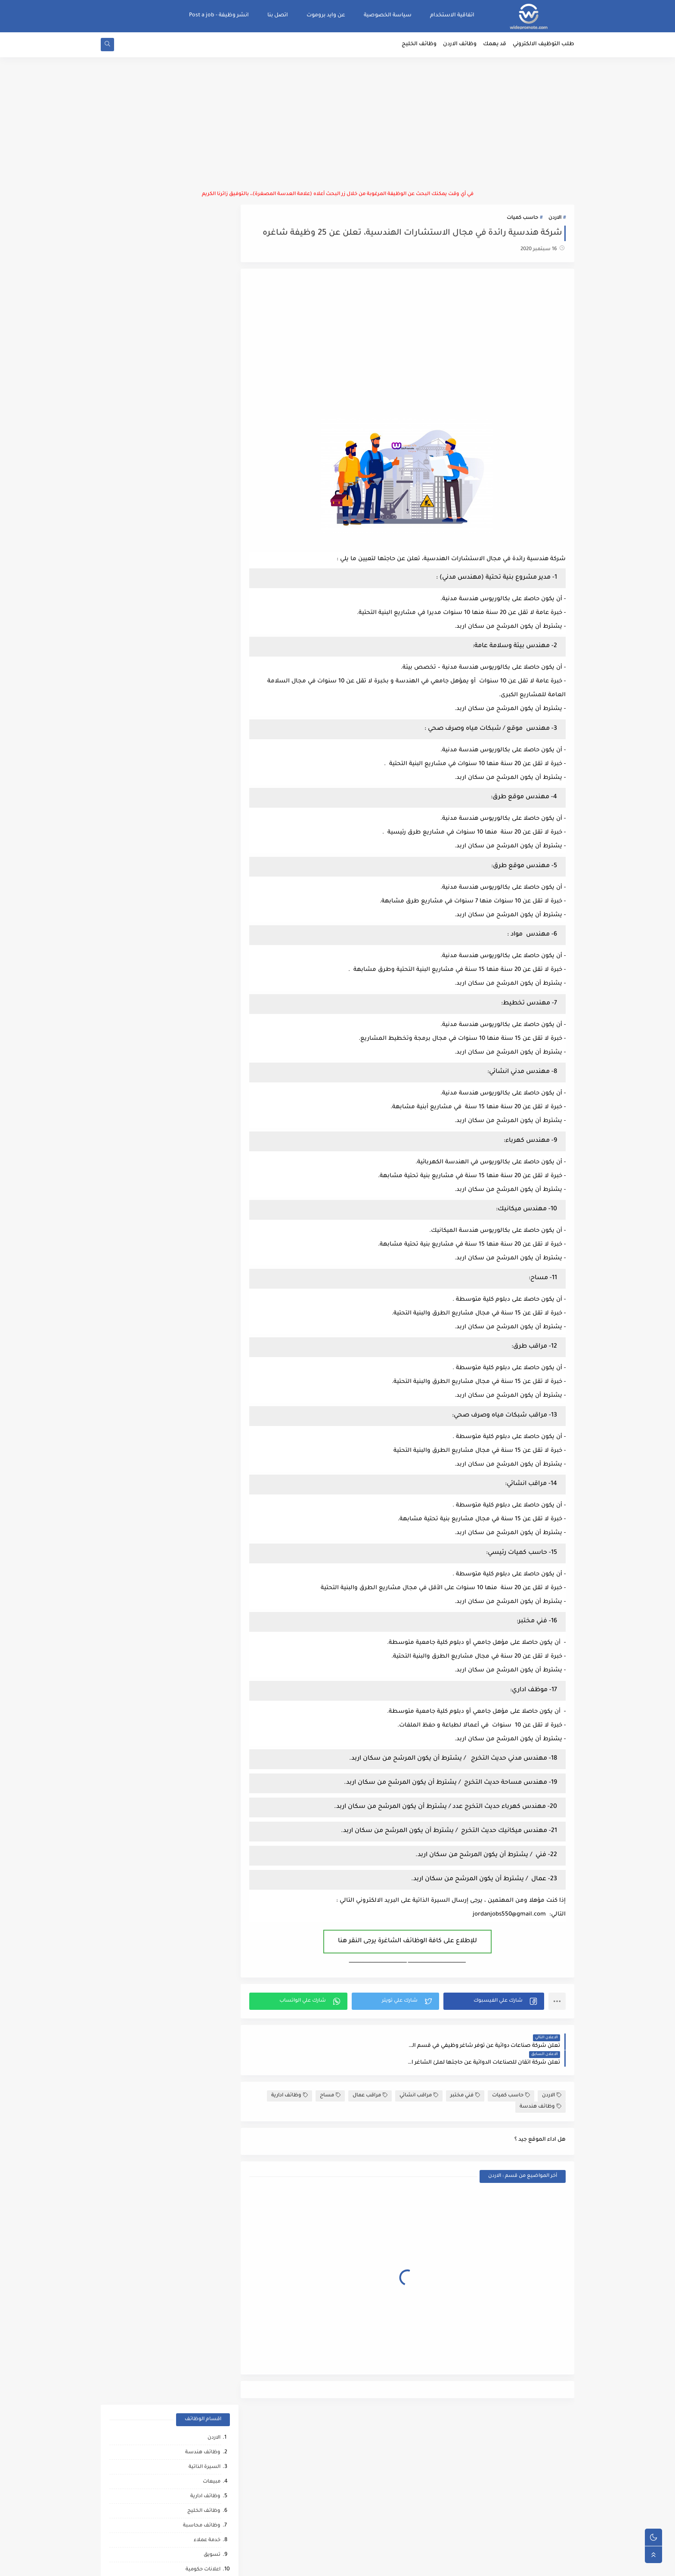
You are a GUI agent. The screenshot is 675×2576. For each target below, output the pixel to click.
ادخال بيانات (206, 458)
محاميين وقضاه (201, 1205)
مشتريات (209, 678)
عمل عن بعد (206, 1073)
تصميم (212, 502)
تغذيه (213, 1088)
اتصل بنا (277, 15)
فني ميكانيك (206, 780)
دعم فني (210, 927)
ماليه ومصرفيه (203, 1014)
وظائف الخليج (419, 46)
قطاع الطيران (204, 1380)
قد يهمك (494, 46)
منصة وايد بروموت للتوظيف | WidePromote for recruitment (441, 2564)
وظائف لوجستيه (200, 663)
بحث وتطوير (206, 1146)
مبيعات (211, 282)
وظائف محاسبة (201, 326)
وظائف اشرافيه (201, 619)
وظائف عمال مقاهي (197, 1571)
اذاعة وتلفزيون (203, 809)
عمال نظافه (206, 751)
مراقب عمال (370, 2080)
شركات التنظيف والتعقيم (190, 1190)
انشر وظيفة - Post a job (219, 15)
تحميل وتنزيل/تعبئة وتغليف (187, 956)
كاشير (213, 824)
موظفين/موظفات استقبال (189, 634)
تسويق (212, 356)
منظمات (210, 853)
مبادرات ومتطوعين (198, 1468)
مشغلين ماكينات (200, 1278)
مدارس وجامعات (201, 590)
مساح (330, 2080)
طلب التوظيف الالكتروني (543, 46)
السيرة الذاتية (204, 268)
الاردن (554, 219)
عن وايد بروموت (326, 15)
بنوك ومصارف (203, 707)
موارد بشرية (206, 473)
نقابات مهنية (205, 1029)
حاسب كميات (522, 219)
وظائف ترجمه (204, 1293)
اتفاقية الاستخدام (452, 15)
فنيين (213, 766)
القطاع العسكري (200, 970)
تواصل (212, 1497)
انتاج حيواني (207, 1483)
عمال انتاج (208, 692)
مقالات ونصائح (203, 1132)
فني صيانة (208, 722)
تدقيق (213, 912)
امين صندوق (205, 985)
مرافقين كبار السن (199, 1527)
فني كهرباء (207, 839)
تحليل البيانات (204, 1307)
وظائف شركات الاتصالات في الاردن (180, 605)
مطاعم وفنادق (203, 443)
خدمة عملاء (207, 341)
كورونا (213, 1512)
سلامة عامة (206, 795)
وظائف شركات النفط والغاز (188, 1556)
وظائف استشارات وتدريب (189, 868)
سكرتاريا (210, 414)
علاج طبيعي (206, 1410)
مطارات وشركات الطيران (191, 1439)
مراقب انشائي (418, 2080)
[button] (494, 2002)
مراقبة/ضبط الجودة (197, 575)
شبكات (211, 1175)
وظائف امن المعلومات (194, 1102)
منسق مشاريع (202, 1044)
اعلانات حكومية (203, 370)
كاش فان (209, 1395)
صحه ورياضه (204, 1322)
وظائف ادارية (289, 2080)
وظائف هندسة (540, 2091)
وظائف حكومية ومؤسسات (188, 385)
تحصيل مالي (206, 1161)
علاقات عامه (206, 941)
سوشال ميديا (204, 648)
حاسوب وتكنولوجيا (198, 400)
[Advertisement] (337, 125)
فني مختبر (465, 2080)
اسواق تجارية (204, 561)
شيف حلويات (204, 1234)
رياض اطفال (206, 1366)
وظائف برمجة (204, 429)
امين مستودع (204, 487)
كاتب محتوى (206, 883)
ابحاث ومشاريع (202, 736)
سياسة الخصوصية (388, 15)
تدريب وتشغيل (202, 1249)
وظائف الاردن (460, 46)
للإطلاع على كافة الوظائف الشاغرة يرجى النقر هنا (409, 1942)
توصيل (212, 897)
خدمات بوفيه (205, 1117)
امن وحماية (207, 1058)
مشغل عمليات (202, 1424)
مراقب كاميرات (203, 1541)
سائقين (211, 517)
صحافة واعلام (203, 1454)
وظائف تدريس (203, 531)
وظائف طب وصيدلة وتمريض (185, 546)
